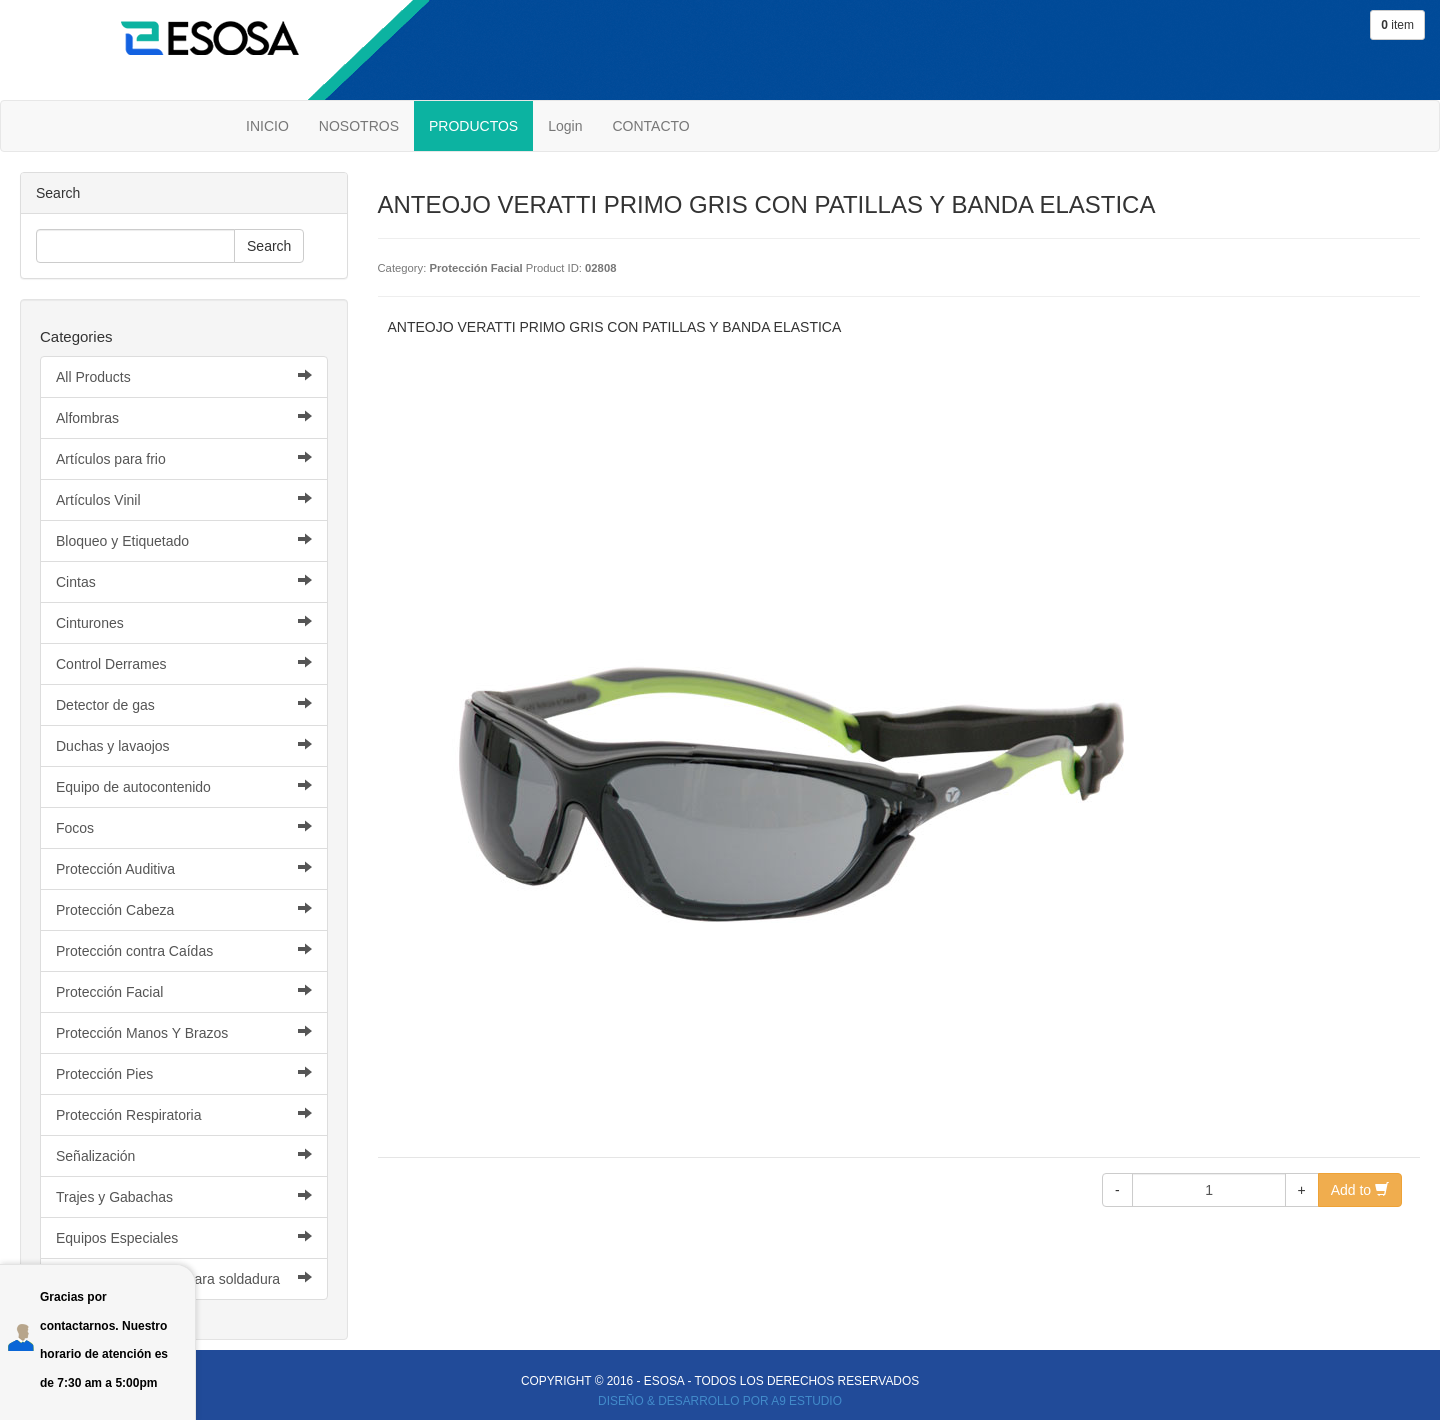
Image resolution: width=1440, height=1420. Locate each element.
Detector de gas (184, 704)
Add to (1360, 1190)
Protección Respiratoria (184, 1114)
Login (565, 126)
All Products (184, 376)
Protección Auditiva (184, 868)
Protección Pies (184, 1073)
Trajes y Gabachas (184, 1196)
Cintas (184, 581)
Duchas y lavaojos (184, 745)
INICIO (267, 126)
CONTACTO (650, 126)
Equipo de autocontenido (184, 786)
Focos (184, 827)
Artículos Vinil (184, 499)
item (1397, 25)
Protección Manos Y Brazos (184, 1032)
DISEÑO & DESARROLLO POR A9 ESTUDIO (720, 1401)
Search (269, 246)
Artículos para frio (184, 458)
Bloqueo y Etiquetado (184, 540)
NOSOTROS (359, 126)
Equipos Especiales (184, 1237)
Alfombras (184, 417)
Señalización (184, 1155)
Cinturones (184, 622)
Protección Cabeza (184, 909)
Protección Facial (184, 991)
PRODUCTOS (473, 126)
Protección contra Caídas (184, 950)
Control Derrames (184, 663)
